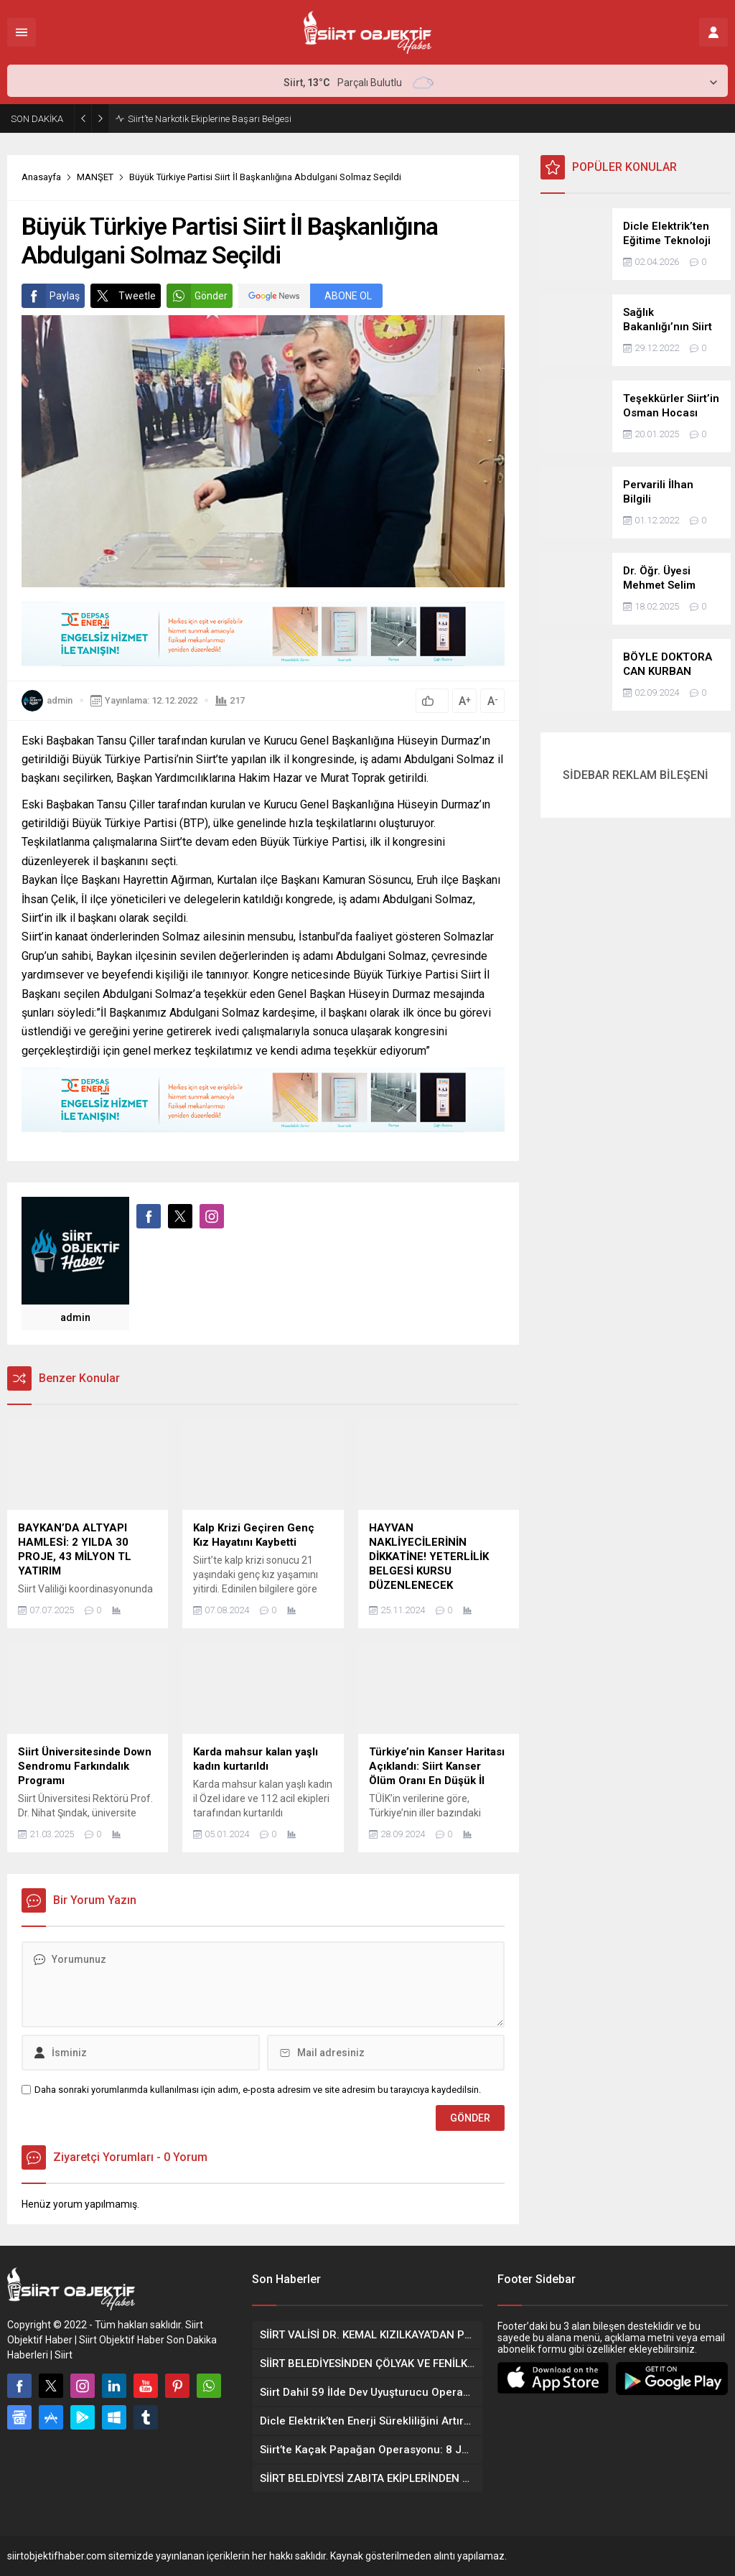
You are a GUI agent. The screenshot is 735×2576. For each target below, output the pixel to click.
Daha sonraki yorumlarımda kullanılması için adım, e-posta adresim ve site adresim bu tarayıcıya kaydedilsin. (257, 2089)
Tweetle (123, 296)
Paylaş (51, 296)
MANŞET (95, 177)
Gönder (197, 296)
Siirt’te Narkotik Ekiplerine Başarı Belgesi (209, 118)
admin (59, 700)
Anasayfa (41, 177)
